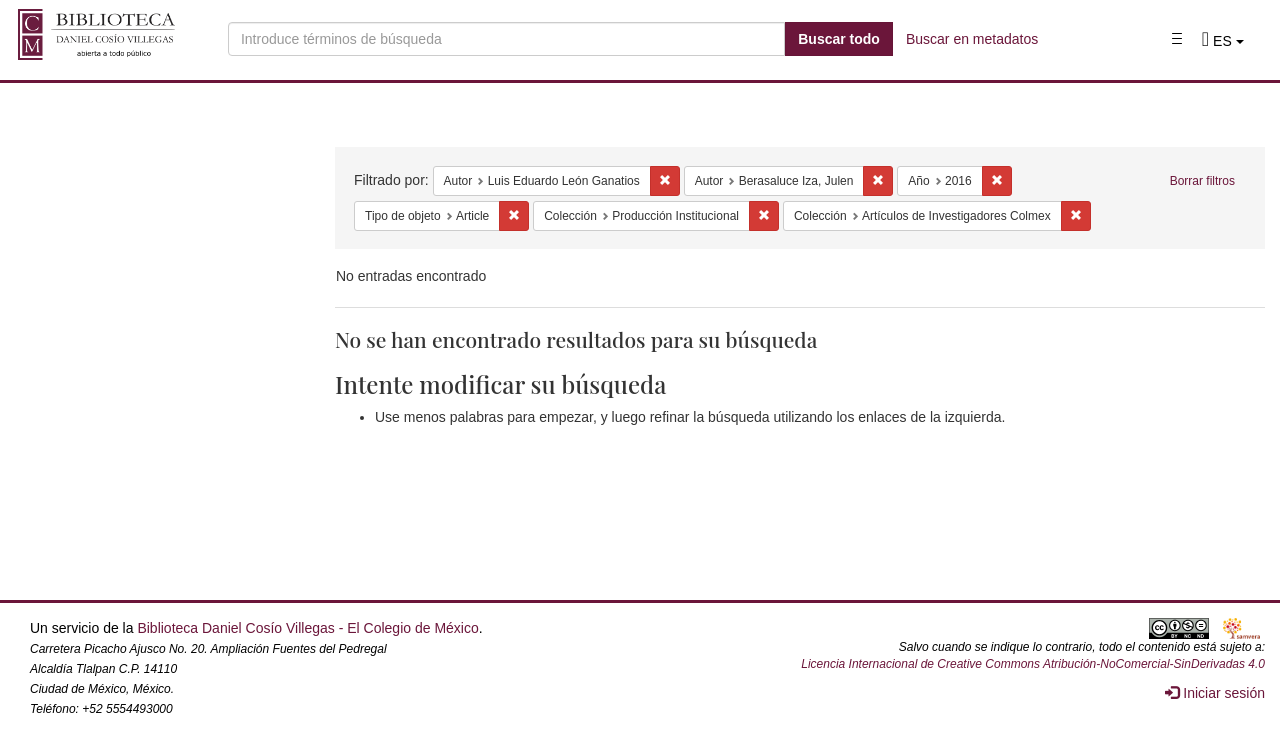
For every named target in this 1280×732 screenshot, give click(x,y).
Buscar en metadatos (972, 39)
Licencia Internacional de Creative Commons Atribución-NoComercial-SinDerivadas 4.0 (1033, 664)
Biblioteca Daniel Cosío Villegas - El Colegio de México (307, 628)
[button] (1223, 41)
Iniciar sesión (1215, 693)
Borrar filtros (1202, 181)
